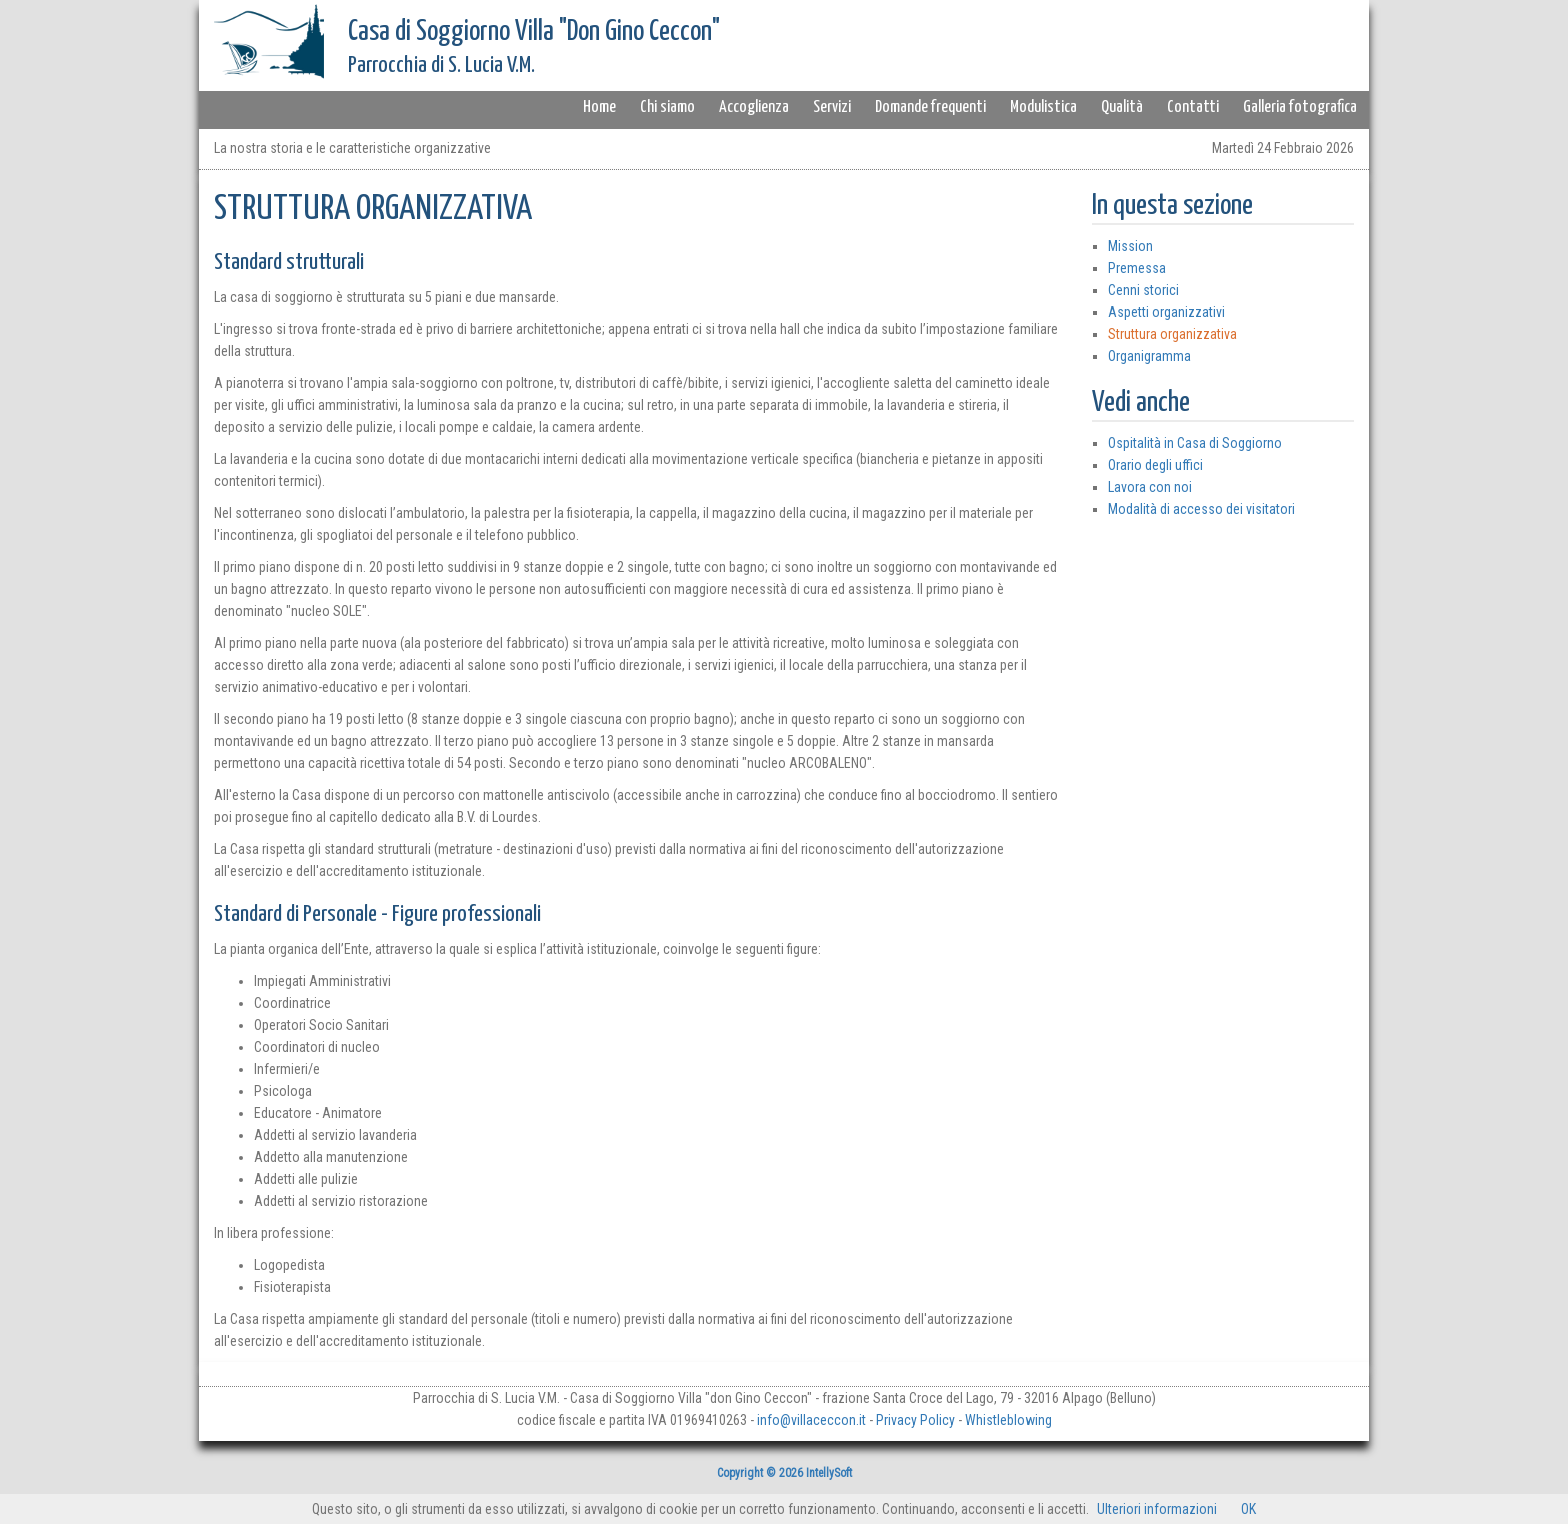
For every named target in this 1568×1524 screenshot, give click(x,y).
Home (599, 107)
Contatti (1193, 107)
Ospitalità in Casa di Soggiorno (1195, 443)
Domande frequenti (930, 107)
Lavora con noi (1150, 487)
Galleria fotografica (1300, 107)
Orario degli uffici (1155, 465)
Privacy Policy (915, 1420)
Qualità (1122, 107)
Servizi (832, 107)
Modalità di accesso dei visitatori (1201, 509)
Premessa (1137, 268)
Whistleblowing (1008, 1420)
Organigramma (1149, 356)
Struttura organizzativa (1172, 334)
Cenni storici (1143, 290)
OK (1248, 1509)
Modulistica (1043, 107)
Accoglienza (754, 107)
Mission (1130, 246)
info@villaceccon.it (811, 1420)
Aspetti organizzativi (1166, 312)
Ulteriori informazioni (1157, 1509)
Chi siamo (667, 107)
